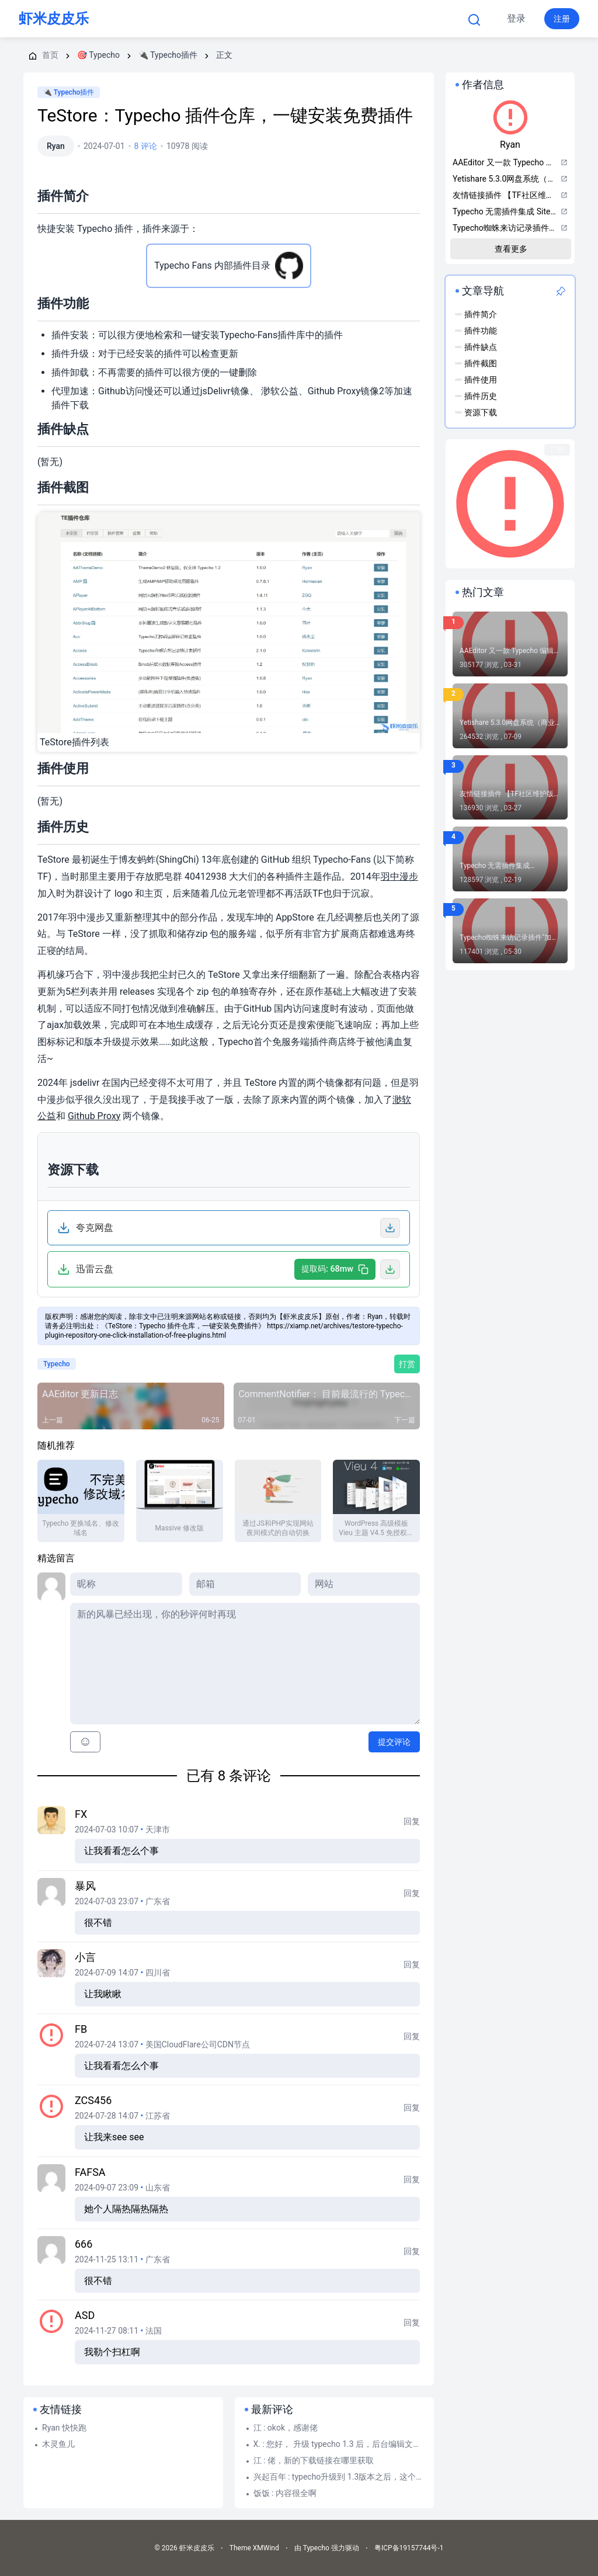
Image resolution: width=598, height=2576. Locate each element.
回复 (412, 1821)
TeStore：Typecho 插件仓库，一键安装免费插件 (225, 115)
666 (83, 2244)
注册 (562, 18)
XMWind (266, 2548)
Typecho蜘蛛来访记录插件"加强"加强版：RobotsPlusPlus (505, 937)
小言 (85, 1957)
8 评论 (145, 146)
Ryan (56, 146)
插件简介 (480, 314)
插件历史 (480, 396)
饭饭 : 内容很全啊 (285, 2493)
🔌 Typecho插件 (68, 92)
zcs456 (93, 2100)
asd (85, 2315)
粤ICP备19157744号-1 (409, 2548)
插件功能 (480, 330)
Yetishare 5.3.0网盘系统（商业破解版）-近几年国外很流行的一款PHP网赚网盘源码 (509, 722)
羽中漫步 (399, 876)
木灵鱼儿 (58, 2444)
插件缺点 (480, 347)
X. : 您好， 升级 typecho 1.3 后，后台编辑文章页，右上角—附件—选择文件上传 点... (339, 2444)
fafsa (90, 2172)
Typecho (222, 19)
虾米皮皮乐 (54, 19)
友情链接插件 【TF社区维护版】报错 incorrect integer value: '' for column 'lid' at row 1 (510, 794)
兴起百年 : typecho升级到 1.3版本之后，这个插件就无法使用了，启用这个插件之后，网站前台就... (339, 2476)
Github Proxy (94, 1116)
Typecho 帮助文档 (308, 18)
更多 (387, 19)
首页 (160, 18)
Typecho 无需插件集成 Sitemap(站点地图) (495, 866)
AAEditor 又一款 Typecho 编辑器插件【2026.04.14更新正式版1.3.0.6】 (510, 651)
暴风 (85, 1886)
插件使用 (480, 379)
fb (81, 2029)
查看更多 (511, 249)
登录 (516, 18)
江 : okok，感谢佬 (285, 2427)
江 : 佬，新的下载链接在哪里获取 (313, 2460)
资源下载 (480, 412)
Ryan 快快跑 (64, 2427)
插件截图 (480, 363)
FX (81, 1814)
